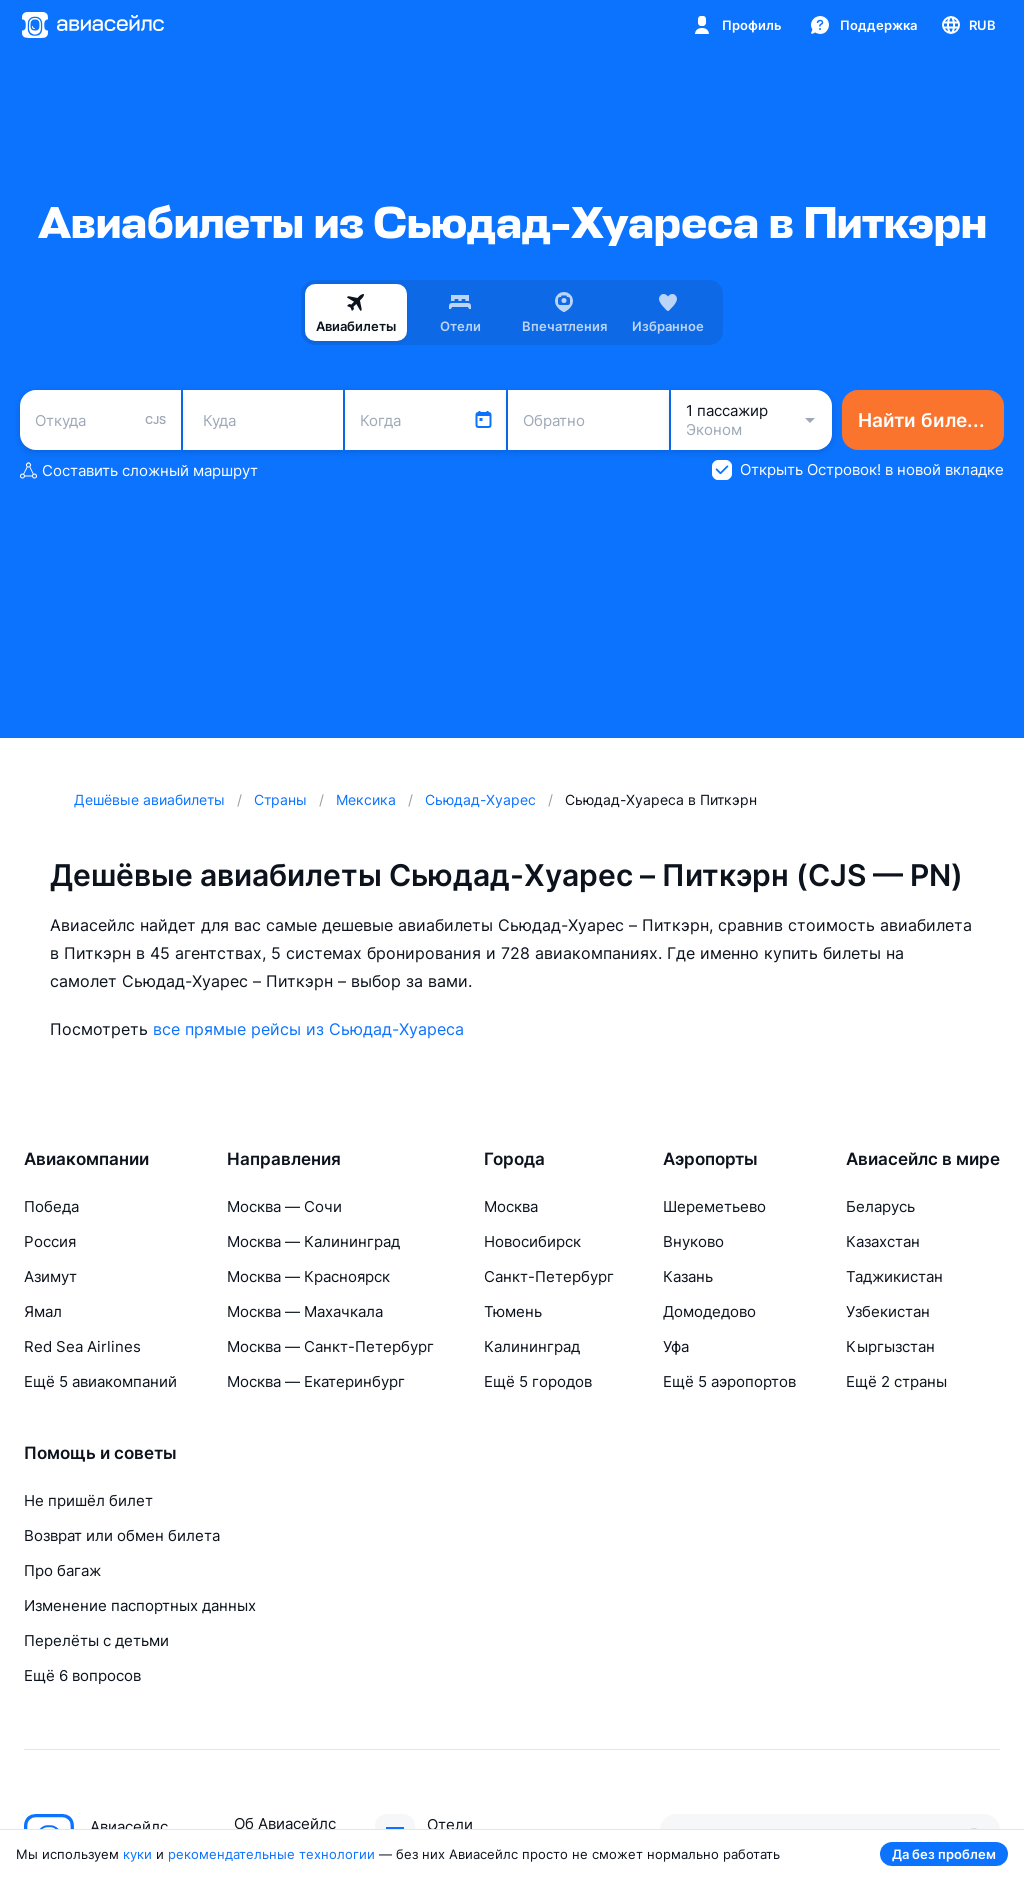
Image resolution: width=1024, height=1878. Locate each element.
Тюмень (513, 1311)
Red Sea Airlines (82, 1346)
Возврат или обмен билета (122, 1535)
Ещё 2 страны (896, 1381)
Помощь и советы (100, 1453)
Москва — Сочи (284, 1206)
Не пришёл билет (88, 1500)
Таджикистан (894, 1276)
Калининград (532, 1346)
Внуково (693, 1241)
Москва (511, 1206)
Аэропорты (710, 1159)
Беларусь (880, 1206)
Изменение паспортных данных (140, 1605)
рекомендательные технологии (271, 1854)
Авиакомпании (86, 1159)
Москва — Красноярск (308, 1276)
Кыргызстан (890, 1346)
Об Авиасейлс (285, 1823)
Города (514, 1159)
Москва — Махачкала (305, 1311)
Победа (51, 1206)
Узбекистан (888, 1311)
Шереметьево (714, 1206)
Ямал (43, 1311)
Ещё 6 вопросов (82, 1675)
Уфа (676, 1346)
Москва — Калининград (313, 1241)
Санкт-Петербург (549, 1276)
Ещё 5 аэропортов (729, 1381)
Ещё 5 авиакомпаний (100, 1381)
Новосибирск (532, 1241)
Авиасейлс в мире (923, 1159)
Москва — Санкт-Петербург (330, 1346)
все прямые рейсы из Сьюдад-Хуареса (308, 1029)
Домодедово (709, 1311)
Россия (50, 1241)
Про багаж (62, 1570)
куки (137, 1854)
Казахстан (883, 1241)
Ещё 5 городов (538, 1381)
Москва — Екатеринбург (316, 1381)
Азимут (50, 1276)
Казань (688, 1276)
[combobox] (100, 420)
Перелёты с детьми (96, 1640)
